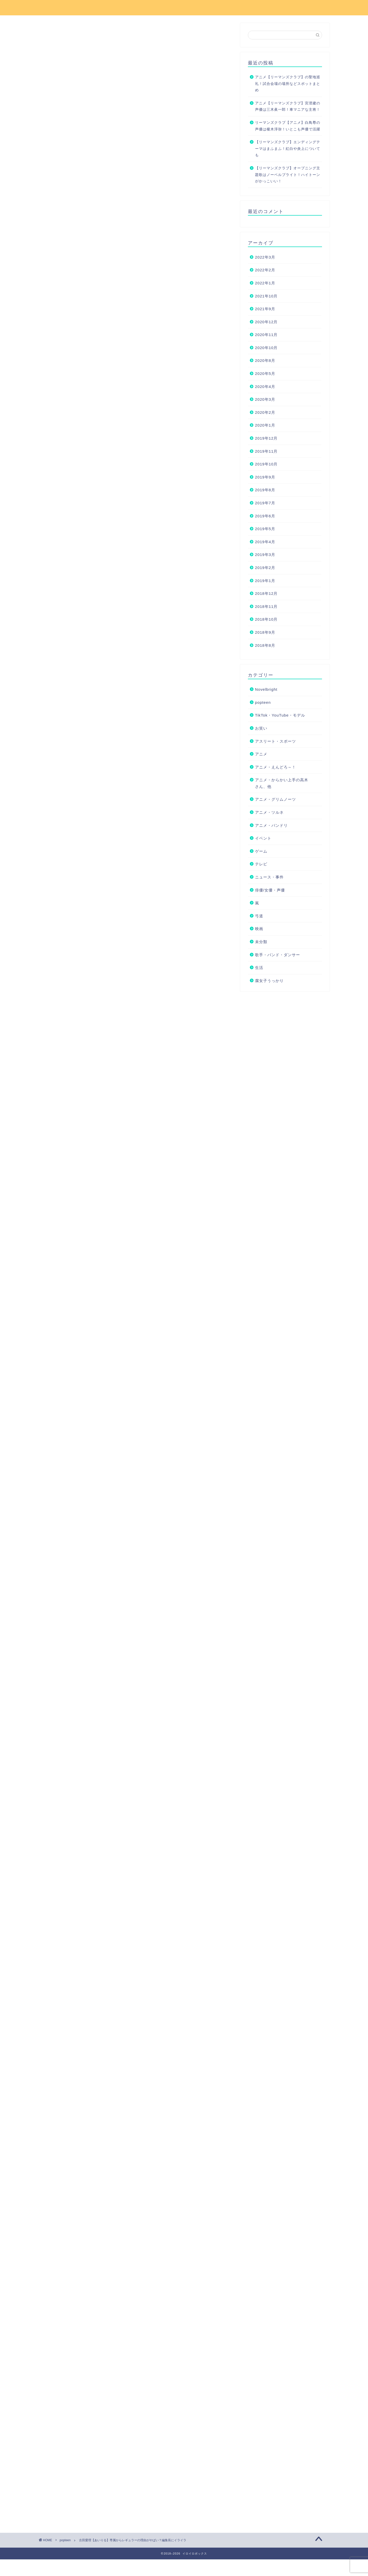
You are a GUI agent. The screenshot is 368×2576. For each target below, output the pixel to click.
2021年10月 (266, 296)
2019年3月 (265, 554)
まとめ (79, 458)
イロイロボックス (62, 7)
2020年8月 (265, 360)
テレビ (261, 864)
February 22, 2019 (119, 1309)
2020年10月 (266, 347)
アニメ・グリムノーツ (275, 799)
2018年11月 (266, 606)
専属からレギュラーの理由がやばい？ (108, 430)
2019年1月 (265, 580)
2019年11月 (266, 451)
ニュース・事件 (269, 877)
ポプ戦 (120, 2283)
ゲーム (261, 851)
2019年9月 (265, 477)
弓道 (259, 916)
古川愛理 (138, 2283)
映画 (259, 929)
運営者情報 (315, 8)
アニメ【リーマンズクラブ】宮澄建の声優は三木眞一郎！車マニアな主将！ (287, 106)
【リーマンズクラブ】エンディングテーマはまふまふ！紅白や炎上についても (287, 148)
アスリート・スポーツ (275, 741)
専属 (155, 2283)
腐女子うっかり (269, 980)
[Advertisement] (135, 520)
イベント (263, 838)
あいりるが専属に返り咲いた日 (108, 438)
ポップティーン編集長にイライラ (103, 450)
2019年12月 (266, 438)
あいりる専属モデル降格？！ (99, 422)
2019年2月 (265, 567)
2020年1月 (265, 425)
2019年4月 (265, 542)
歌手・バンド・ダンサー (277, 955)
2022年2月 (265, 270)
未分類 (261, 942)
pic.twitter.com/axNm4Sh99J (95, 1698)
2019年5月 (265, 529)
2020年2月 (265, 412)
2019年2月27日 (133, 1713)
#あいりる (77, 1599)
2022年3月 (265, 257)
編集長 (171, 2283)
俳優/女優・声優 (270, 890)
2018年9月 (265, 632)
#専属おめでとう (131, 1599)
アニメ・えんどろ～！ (275, 767)
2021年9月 (265, 309)
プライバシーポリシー (272, 8)
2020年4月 (265, 386)
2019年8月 (265, 490)
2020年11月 (266, 334)
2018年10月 (266, 619)
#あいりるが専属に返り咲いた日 (84, 1272)
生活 (259, 967)
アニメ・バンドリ (271, 825)
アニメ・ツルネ (269, 812)
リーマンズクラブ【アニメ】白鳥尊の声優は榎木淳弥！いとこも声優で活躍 (287, 126)
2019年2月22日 (115, 1466)
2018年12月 (266, 593)
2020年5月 (265, 373)
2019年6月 (265, 516)
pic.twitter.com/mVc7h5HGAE (98, 349)
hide (151, 405)
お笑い (261, 728)
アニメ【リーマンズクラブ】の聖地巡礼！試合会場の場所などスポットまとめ (287, 83)
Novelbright (266, 689)
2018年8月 (265, 645)
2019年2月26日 (137, 1777)
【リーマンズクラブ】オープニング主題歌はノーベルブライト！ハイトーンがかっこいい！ (287, 174)
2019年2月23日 (148, 1372)
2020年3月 (265, 399)
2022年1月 (265, 283)
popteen (54, 32)
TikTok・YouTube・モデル (280, 715)
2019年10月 (266, 464)
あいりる (75, 2283)
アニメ (261, 754)
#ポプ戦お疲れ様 (101, 1599)
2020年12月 (266, 322)
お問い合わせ (189, 8)
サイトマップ (226, 8)
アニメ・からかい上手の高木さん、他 (281, 783)
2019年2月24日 (115, 363)
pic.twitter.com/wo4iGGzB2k (171, 1599)
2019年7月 (265, 503)
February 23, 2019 (132, 1613)
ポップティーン (98, 2283)
